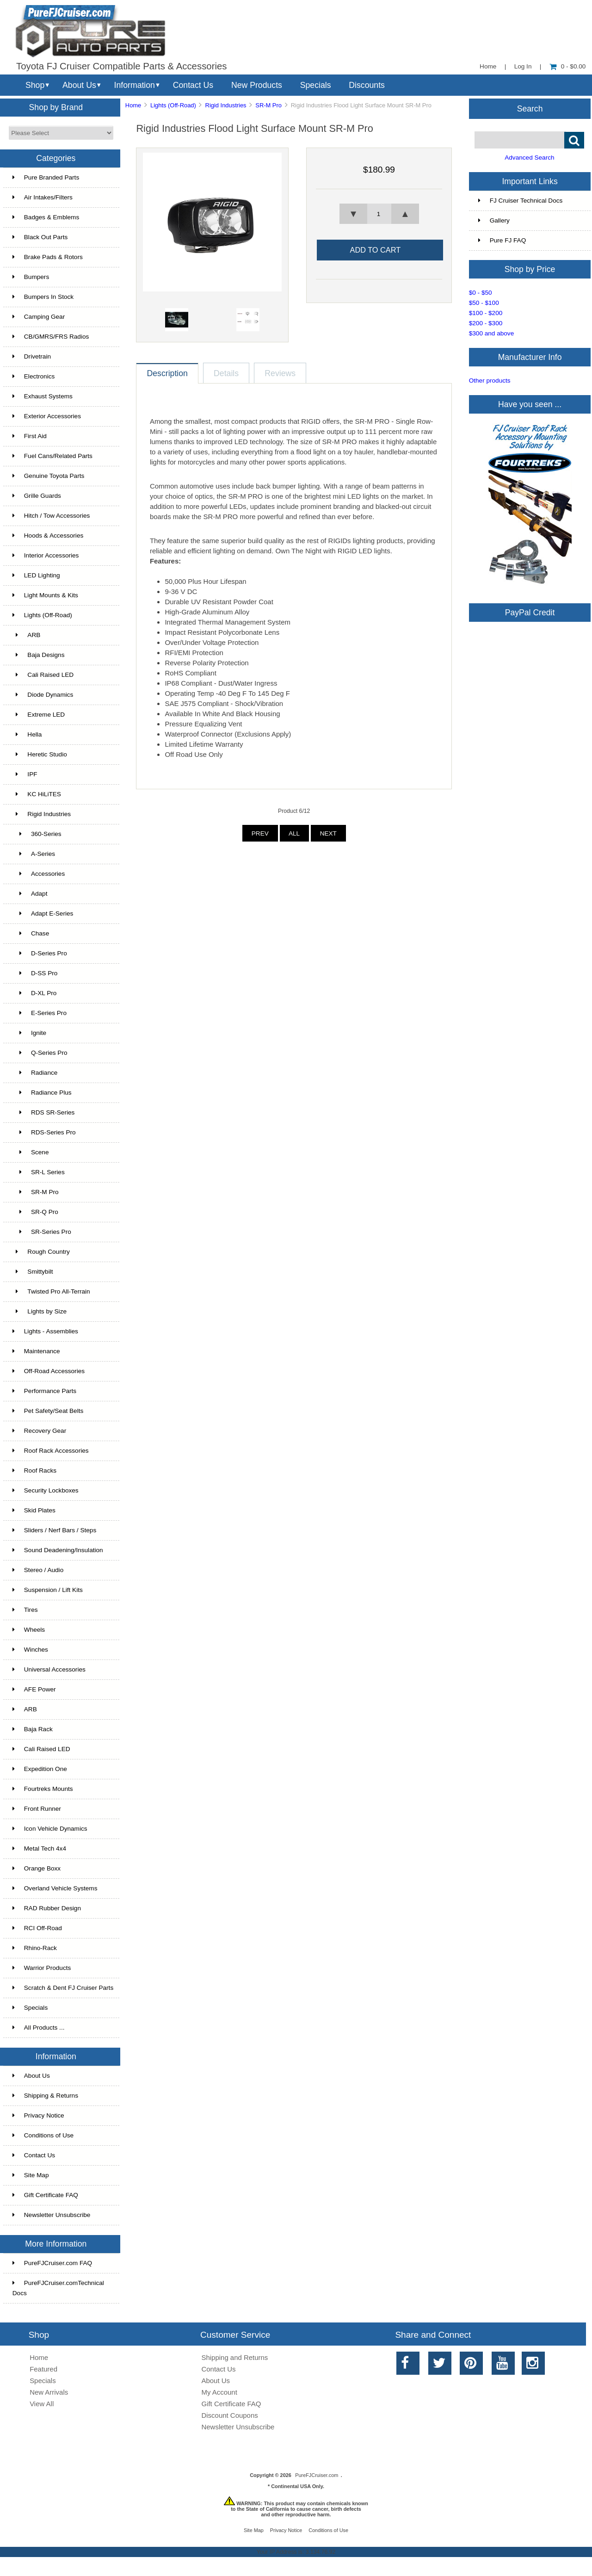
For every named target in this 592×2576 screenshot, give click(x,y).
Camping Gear (38, 316)
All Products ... (38, 2027)
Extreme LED (38, 714)
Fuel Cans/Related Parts (52, 455)
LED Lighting (36, 575)
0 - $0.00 (567, 66)
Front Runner (36, 1808)
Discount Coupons (230, 2415)
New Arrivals (49, 2392)
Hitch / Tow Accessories (51, 515)
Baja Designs (38, 654)
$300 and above (491, 333)
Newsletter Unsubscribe (51, 2214)
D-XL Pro (34, 993)
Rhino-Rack (34, 1947)
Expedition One (39, 1768)
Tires (25, 1609)
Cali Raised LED (43, 674)
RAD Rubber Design (46, 1908)
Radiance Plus (42, 1092)
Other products (490, 380)
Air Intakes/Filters (42, 197)
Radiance (35, 1072)
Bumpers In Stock (43, 296)
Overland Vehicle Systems (55, 1888)
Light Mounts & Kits (45, 595)
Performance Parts (44, 1390)
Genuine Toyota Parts (48, 475)
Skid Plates (34, 1510)
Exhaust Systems (42, 396)
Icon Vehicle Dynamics (49, 1828)
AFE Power (34, 1689)
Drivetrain (31, 356)
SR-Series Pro (41, 1231)
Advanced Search (529, 157)
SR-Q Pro (35, 1211)
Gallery (494, 220)
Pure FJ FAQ (502, 240)
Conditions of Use (43, 2135)
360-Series (37, 833)
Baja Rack (32, 1729)
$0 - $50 (480, 292)
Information (134, 85)
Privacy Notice (38, 2115)
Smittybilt (32, 1271)
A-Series (33, 853)
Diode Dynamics (43, 694)
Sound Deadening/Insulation (57, 1550)
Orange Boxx (36, 1868)
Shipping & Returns (45, 2095)
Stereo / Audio (37, 1570)
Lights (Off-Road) (173, 105)
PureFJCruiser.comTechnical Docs (58, 2288)
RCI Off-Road (37, 1928)
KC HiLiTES (36, 794)
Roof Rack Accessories (50, 1450)
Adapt (30, 893)
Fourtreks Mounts (42, 1788)
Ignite (29, 1032)
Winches (30, 1649)
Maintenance (36, 1351)
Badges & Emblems (45, 217)
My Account (219, 2392)
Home (488, 66)
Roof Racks (34, 1470)
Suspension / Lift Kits (47, 1589)
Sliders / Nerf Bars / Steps (54, 1530)
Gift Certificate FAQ (45, 2195)
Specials (315, 85)
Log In (523, 66)
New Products (256, 85)
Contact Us (193, 85)
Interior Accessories (45, 555)
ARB (26, 635)
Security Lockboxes (45, 1490)
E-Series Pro (39, 1012)
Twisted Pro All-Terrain (51, 1291)
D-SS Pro (35, 973)
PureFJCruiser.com (316, 2475)
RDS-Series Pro (44, 1132)
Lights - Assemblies (45, 1331)
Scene (30, 1152)
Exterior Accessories (46, 416)
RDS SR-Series (43, 1112)
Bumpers (30, 276)
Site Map (30, 2175)
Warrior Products (41, 1967)
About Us (79, 85)
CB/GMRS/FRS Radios (50, 336)
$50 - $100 (484, 302)
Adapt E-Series (43, 913)
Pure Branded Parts (45, 177)
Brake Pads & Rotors (47, 257)
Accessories (38, 873)
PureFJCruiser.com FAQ (52, 2263)
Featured (43, 2369)
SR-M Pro (268, 105)
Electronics (33, 376)
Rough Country (41, 1251)
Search (530, 108)
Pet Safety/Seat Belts (47, 1410)
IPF (24, 774)
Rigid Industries (226, 105)
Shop (34, 85)
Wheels (28, 1629)
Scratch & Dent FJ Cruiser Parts (62, 1987)
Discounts (367, 85)
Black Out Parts (40, 237)
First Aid (29, 436)
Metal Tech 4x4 (39, 1848)
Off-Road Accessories (48, 1371)
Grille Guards (36, 495)
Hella (27, 734)
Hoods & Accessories (47, 535)
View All (42, 2404)
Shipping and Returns (235, 2357)
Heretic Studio (39, 754)
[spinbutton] (379, 214)
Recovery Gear (39, 1430)
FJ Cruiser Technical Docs (520, 200)
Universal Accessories (49, 1669)
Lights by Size (39, 1311)
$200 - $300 (486, 323)
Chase (30, 933)
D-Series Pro (39, 953)
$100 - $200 (486, 313)
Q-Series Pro (40, 1052)
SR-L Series (38, 1172)
